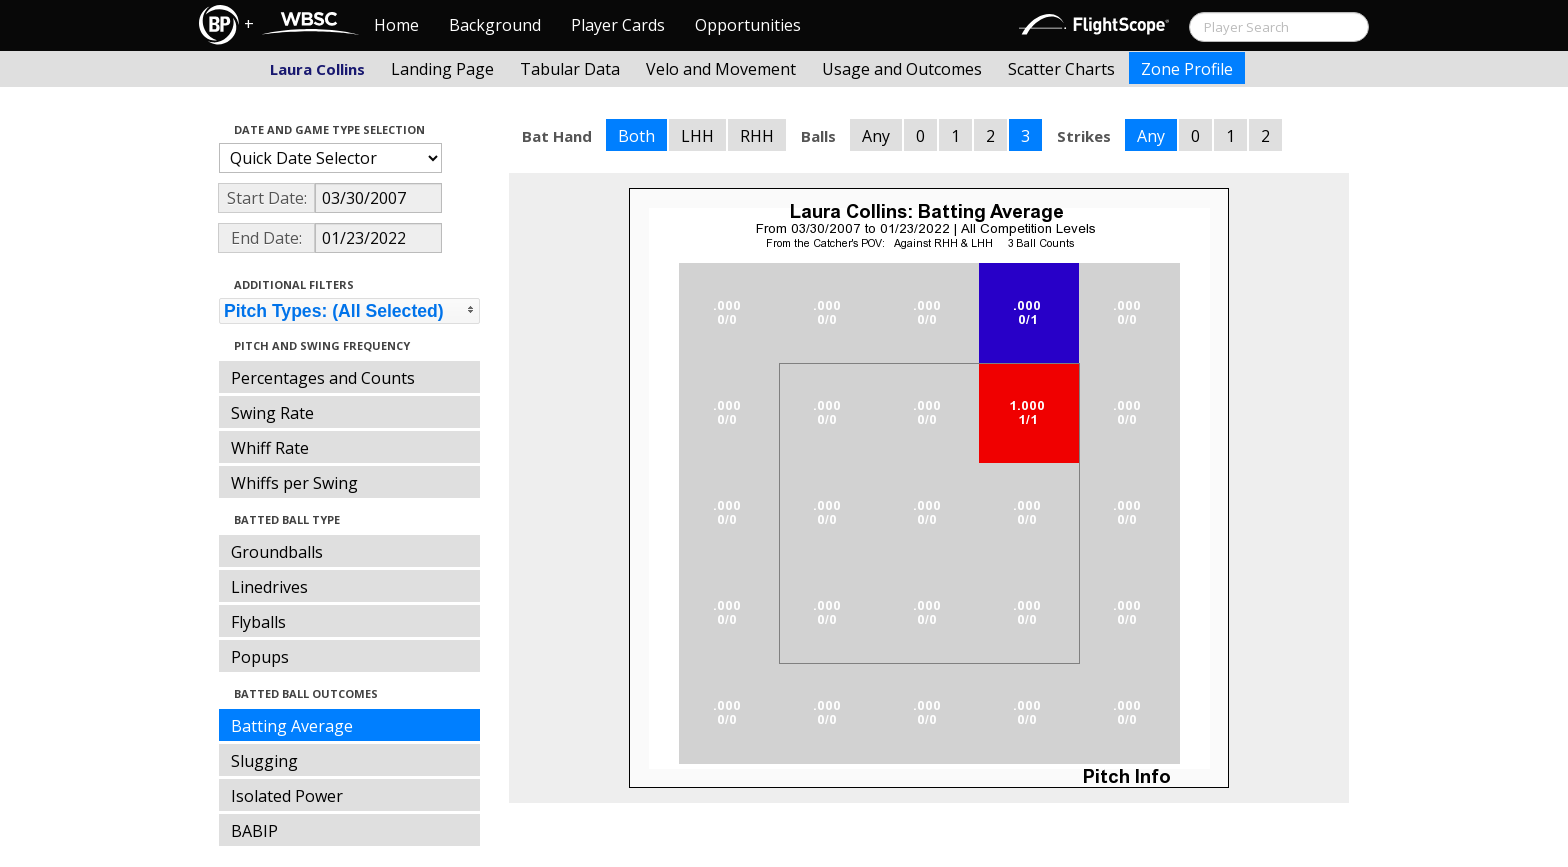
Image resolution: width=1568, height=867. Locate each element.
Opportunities (748, 25)
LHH (697, 136)
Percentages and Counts (323, 378)
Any (876, 136)
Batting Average (292, 726)
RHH (757, 136)
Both (636, 136)
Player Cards (618, 25)
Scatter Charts (1061, 69)
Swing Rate (272, 413)
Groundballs (277, 552)
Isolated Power (287, 796)
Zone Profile (1187, 69)
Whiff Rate (270, 448)
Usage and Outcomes (902, 69)
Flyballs (258, 622)
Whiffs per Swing (294, 483)
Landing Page (442, 69)
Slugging (264, 761)
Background (495, 25)
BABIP (254, 831)
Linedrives (269, 587)
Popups (260, 657)
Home (396, 25)
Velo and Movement (721, 69)
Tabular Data (570, 69)
